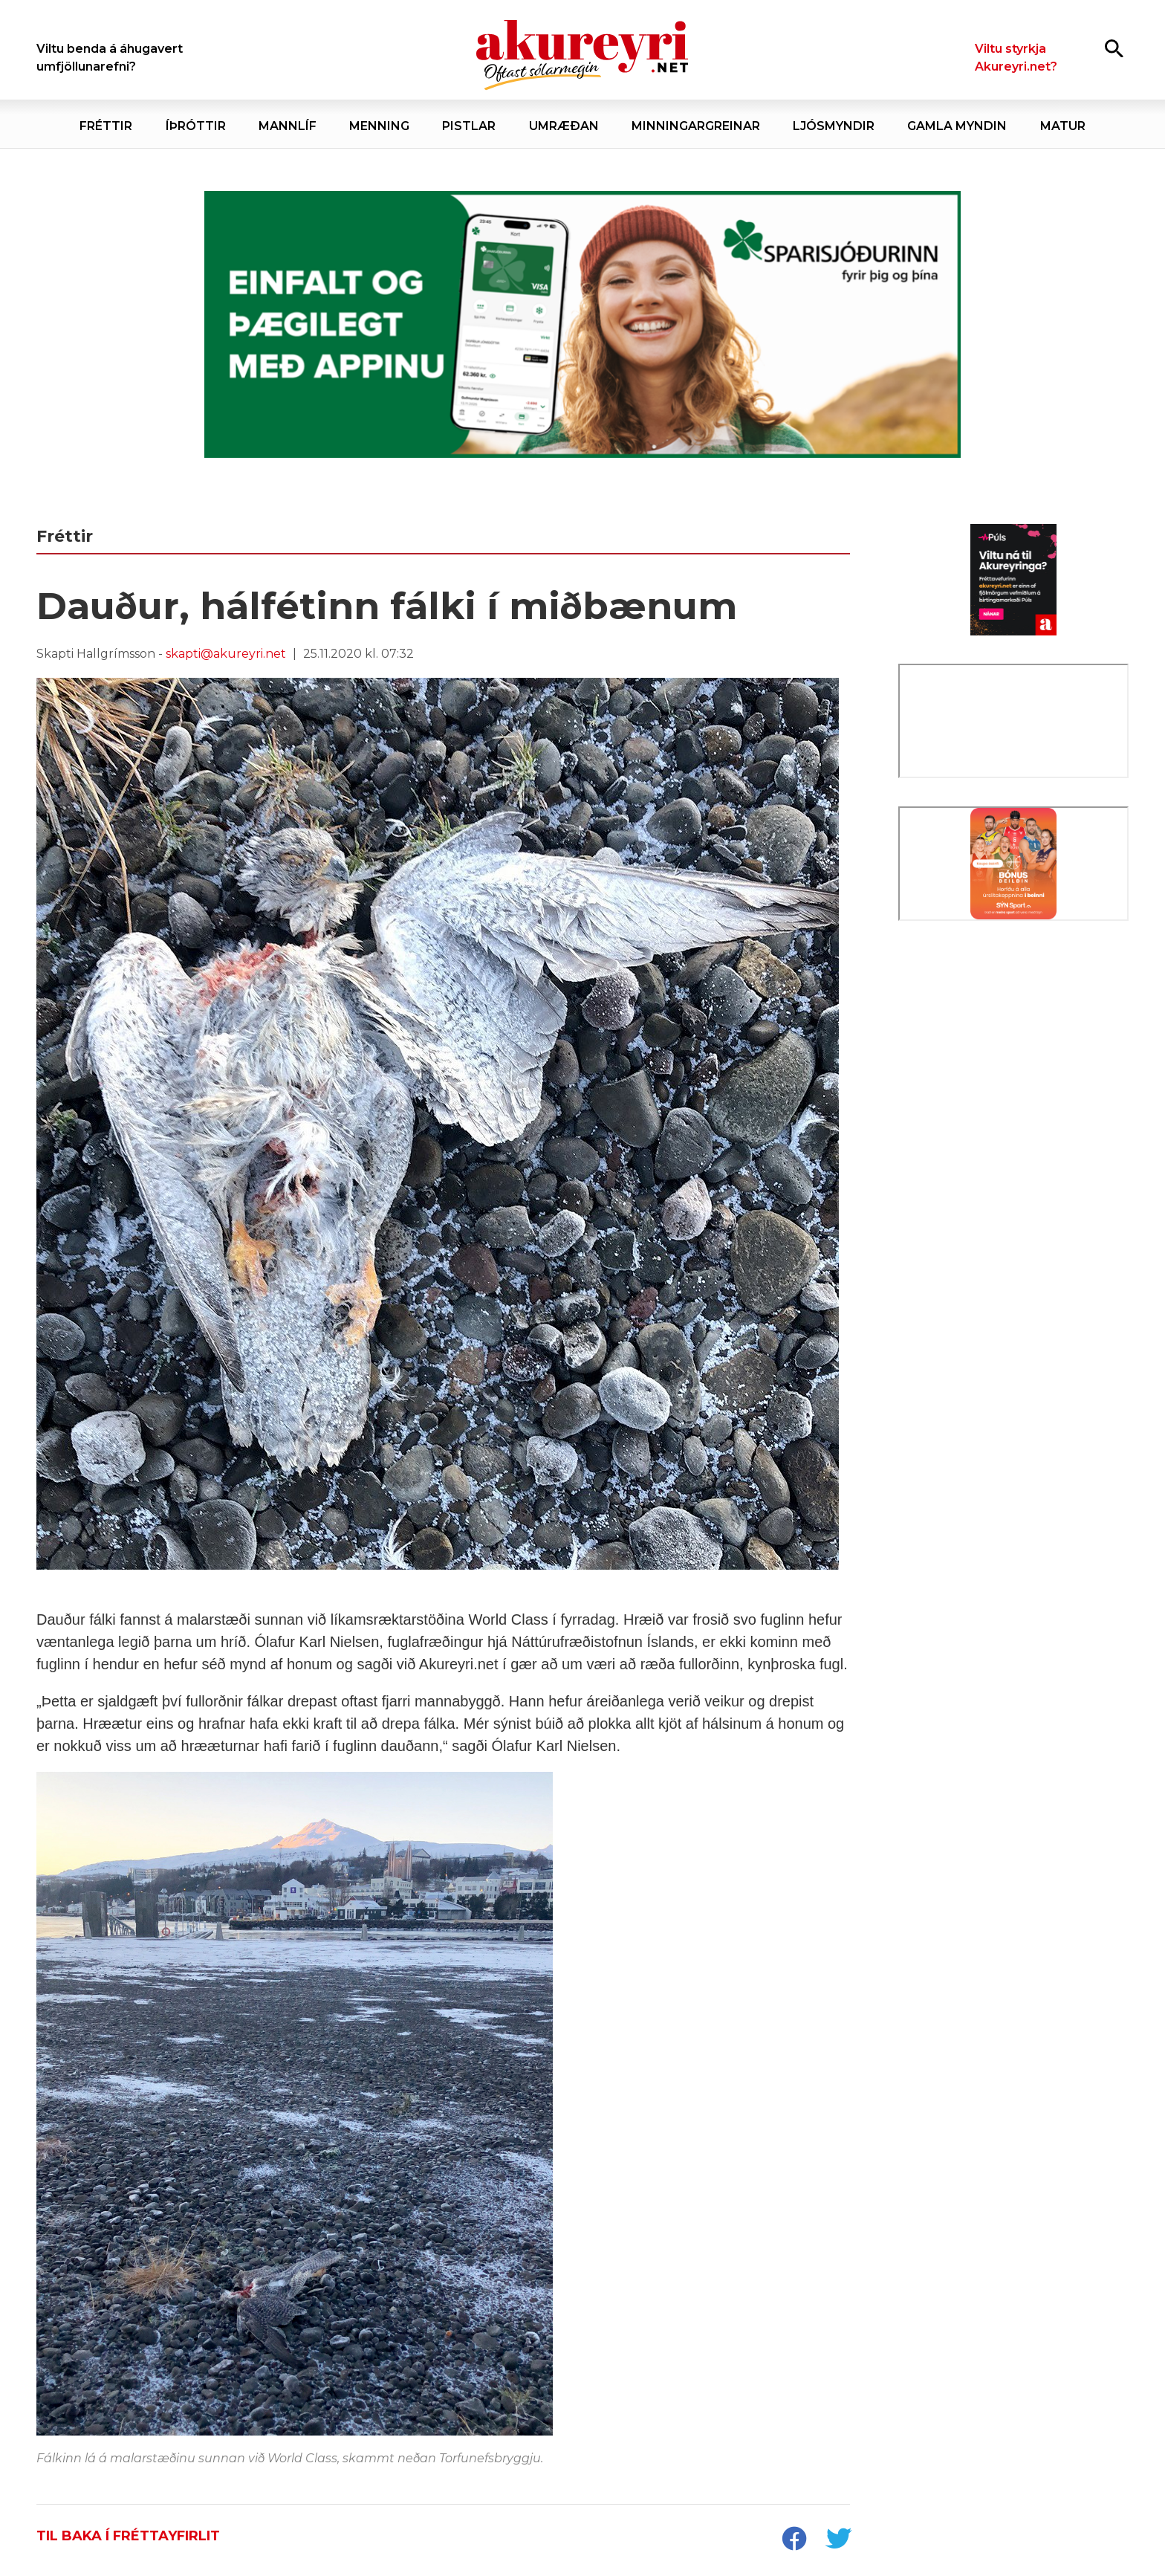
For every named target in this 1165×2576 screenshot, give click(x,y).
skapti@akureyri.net (226, 654)
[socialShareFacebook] (793, 2540)
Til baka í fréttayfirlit (128, 2536)
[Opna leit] (1114, 48)
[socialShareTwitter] (838, 2540)
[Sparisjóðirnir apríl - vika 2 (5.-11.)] (582, 325)
